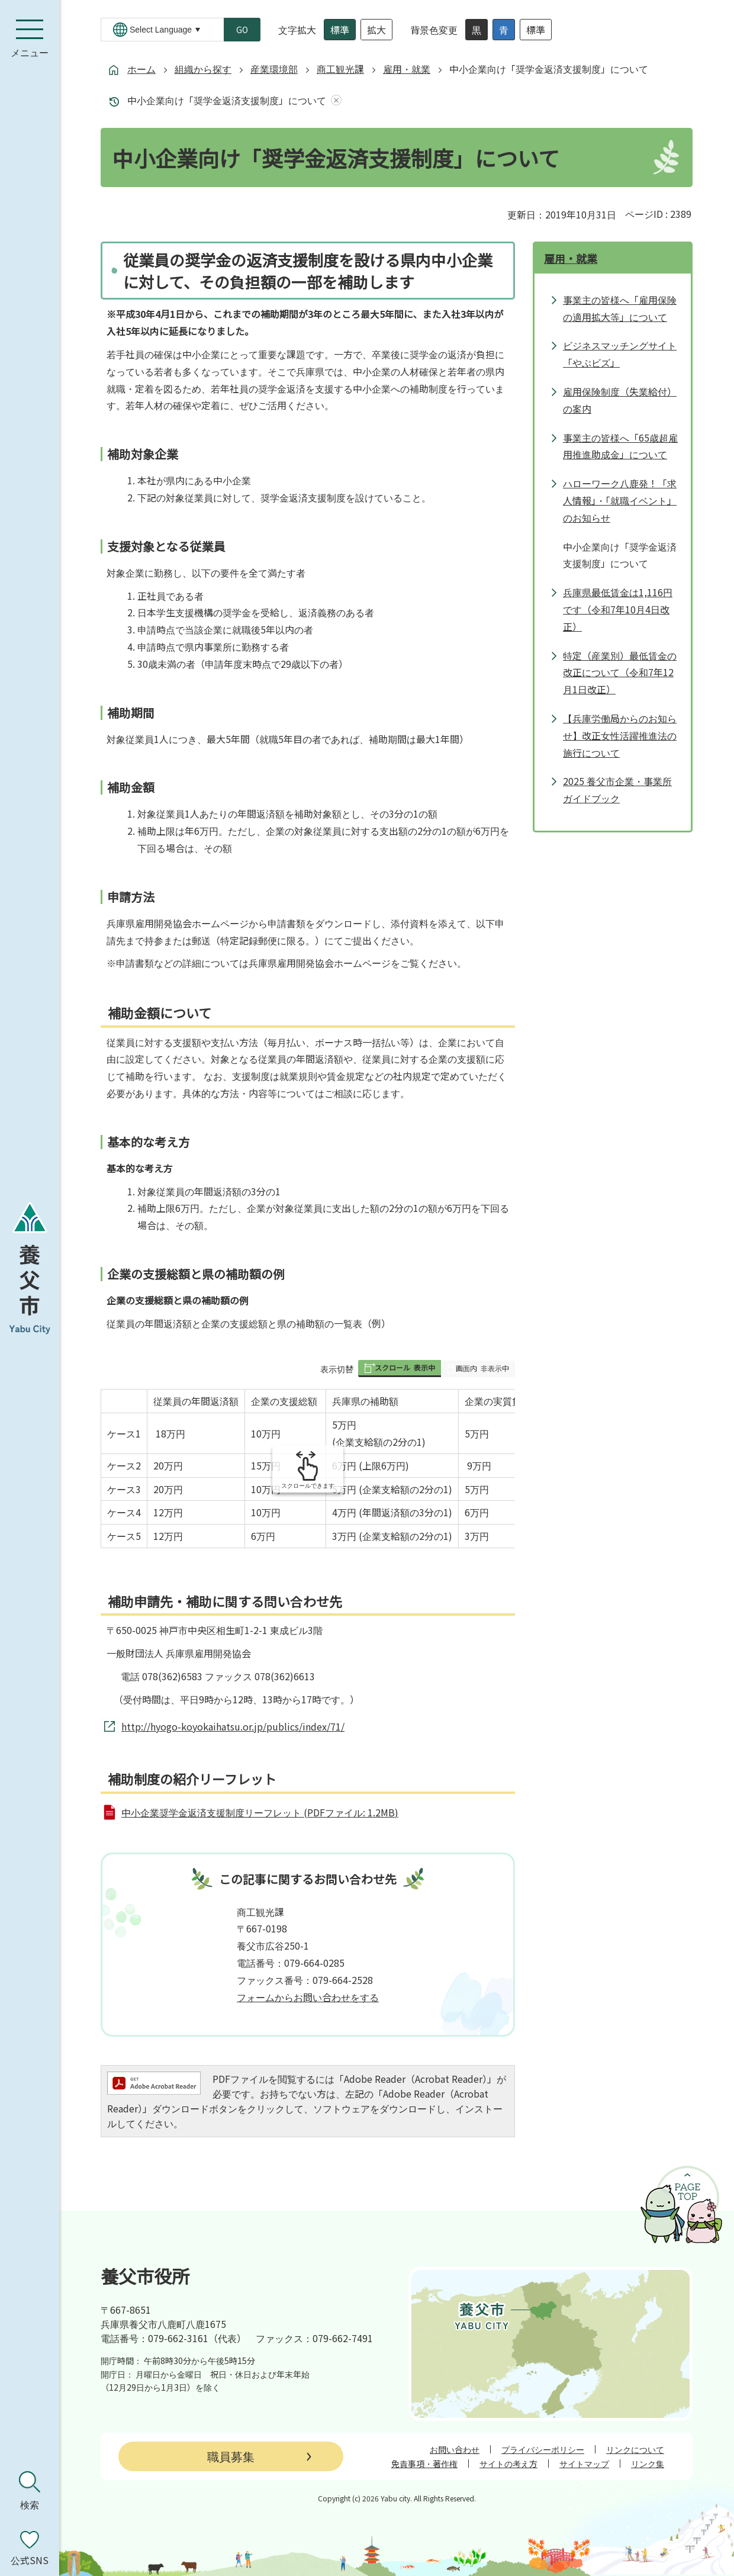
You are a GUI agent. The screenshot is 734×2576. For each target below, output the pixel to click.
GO (242, 30)
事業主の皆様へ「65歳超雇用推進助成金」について (620, 446)
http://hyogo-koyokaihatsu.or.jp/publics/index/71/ (233, 1726)
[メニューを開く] (29, 38)
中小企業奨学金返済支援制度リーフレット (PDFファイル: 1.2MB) (259, 1812)
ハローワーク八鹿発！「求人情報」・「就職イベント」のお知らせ (620, 500)
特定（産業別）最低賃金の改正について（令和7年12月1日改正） (620, 672)
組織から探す (203, 69)
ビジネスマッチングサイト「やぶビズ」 (620, 353)
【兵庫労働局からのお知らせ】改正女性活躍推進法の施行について (620, 735)
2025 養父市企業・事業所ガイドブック (617, 789)
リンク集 (647, 2463)
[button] (399, 1368)
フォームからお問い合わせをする (308, 1997)
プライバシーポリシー (542, 2449)
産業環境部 (274, 69)
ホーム (141, 69)
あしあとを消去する (334, 100)
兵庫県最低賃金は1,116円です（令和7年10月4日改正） (617, 609)
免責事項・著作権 (424, 2463)
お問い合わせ (454, 2449)
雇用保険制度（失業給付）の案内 (620, 400)
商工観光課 (340, 69)
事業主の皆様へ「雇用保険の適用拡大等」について (620, 308)
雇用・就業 (406, 69)
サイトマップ (584, 2463)
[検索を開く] (29, 2490)
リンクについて (635, 2449)
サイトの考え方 (508, 2463)
